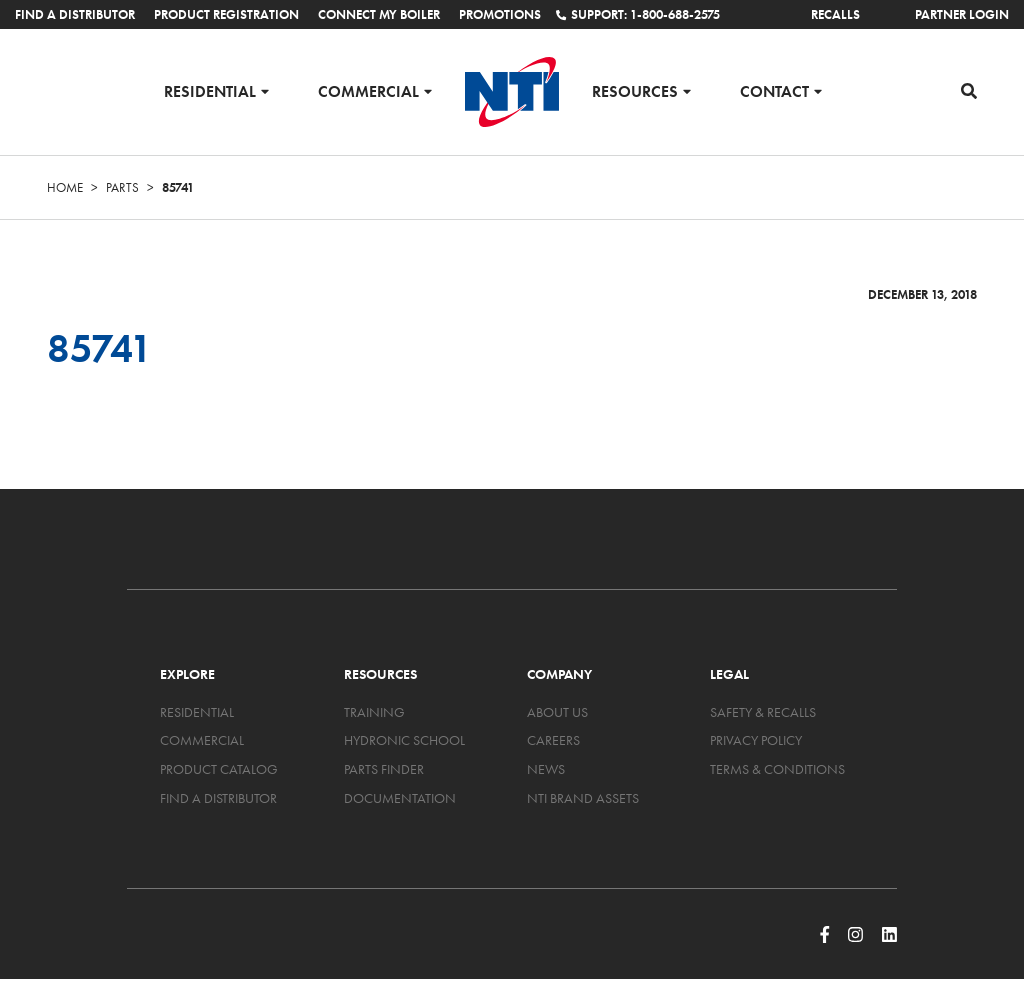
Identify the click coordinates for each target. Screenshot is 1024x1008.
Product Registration (226, 14)
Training (374, 712)
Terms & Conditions (777, 769)
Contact (774, 90)
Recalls (835, 14)
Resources (635, 90)
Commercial (368, 90)
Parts (122, 187)
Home (65, 187)
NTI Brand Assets (583, 798)
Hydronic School (404, 740)
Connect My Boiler (379, 14)
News (546, 769)
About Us (557, 712)
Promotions (500, 14)
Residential (210, 90)
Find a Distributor (75, 14)
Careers (553, 740)
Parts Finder (384, 769)
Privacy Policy (756, 740)
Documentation (400, 798)
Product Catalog (219, 769)
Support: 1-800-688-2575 (638, 14)
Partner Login (962, 14)
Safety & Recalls (763, 712)
